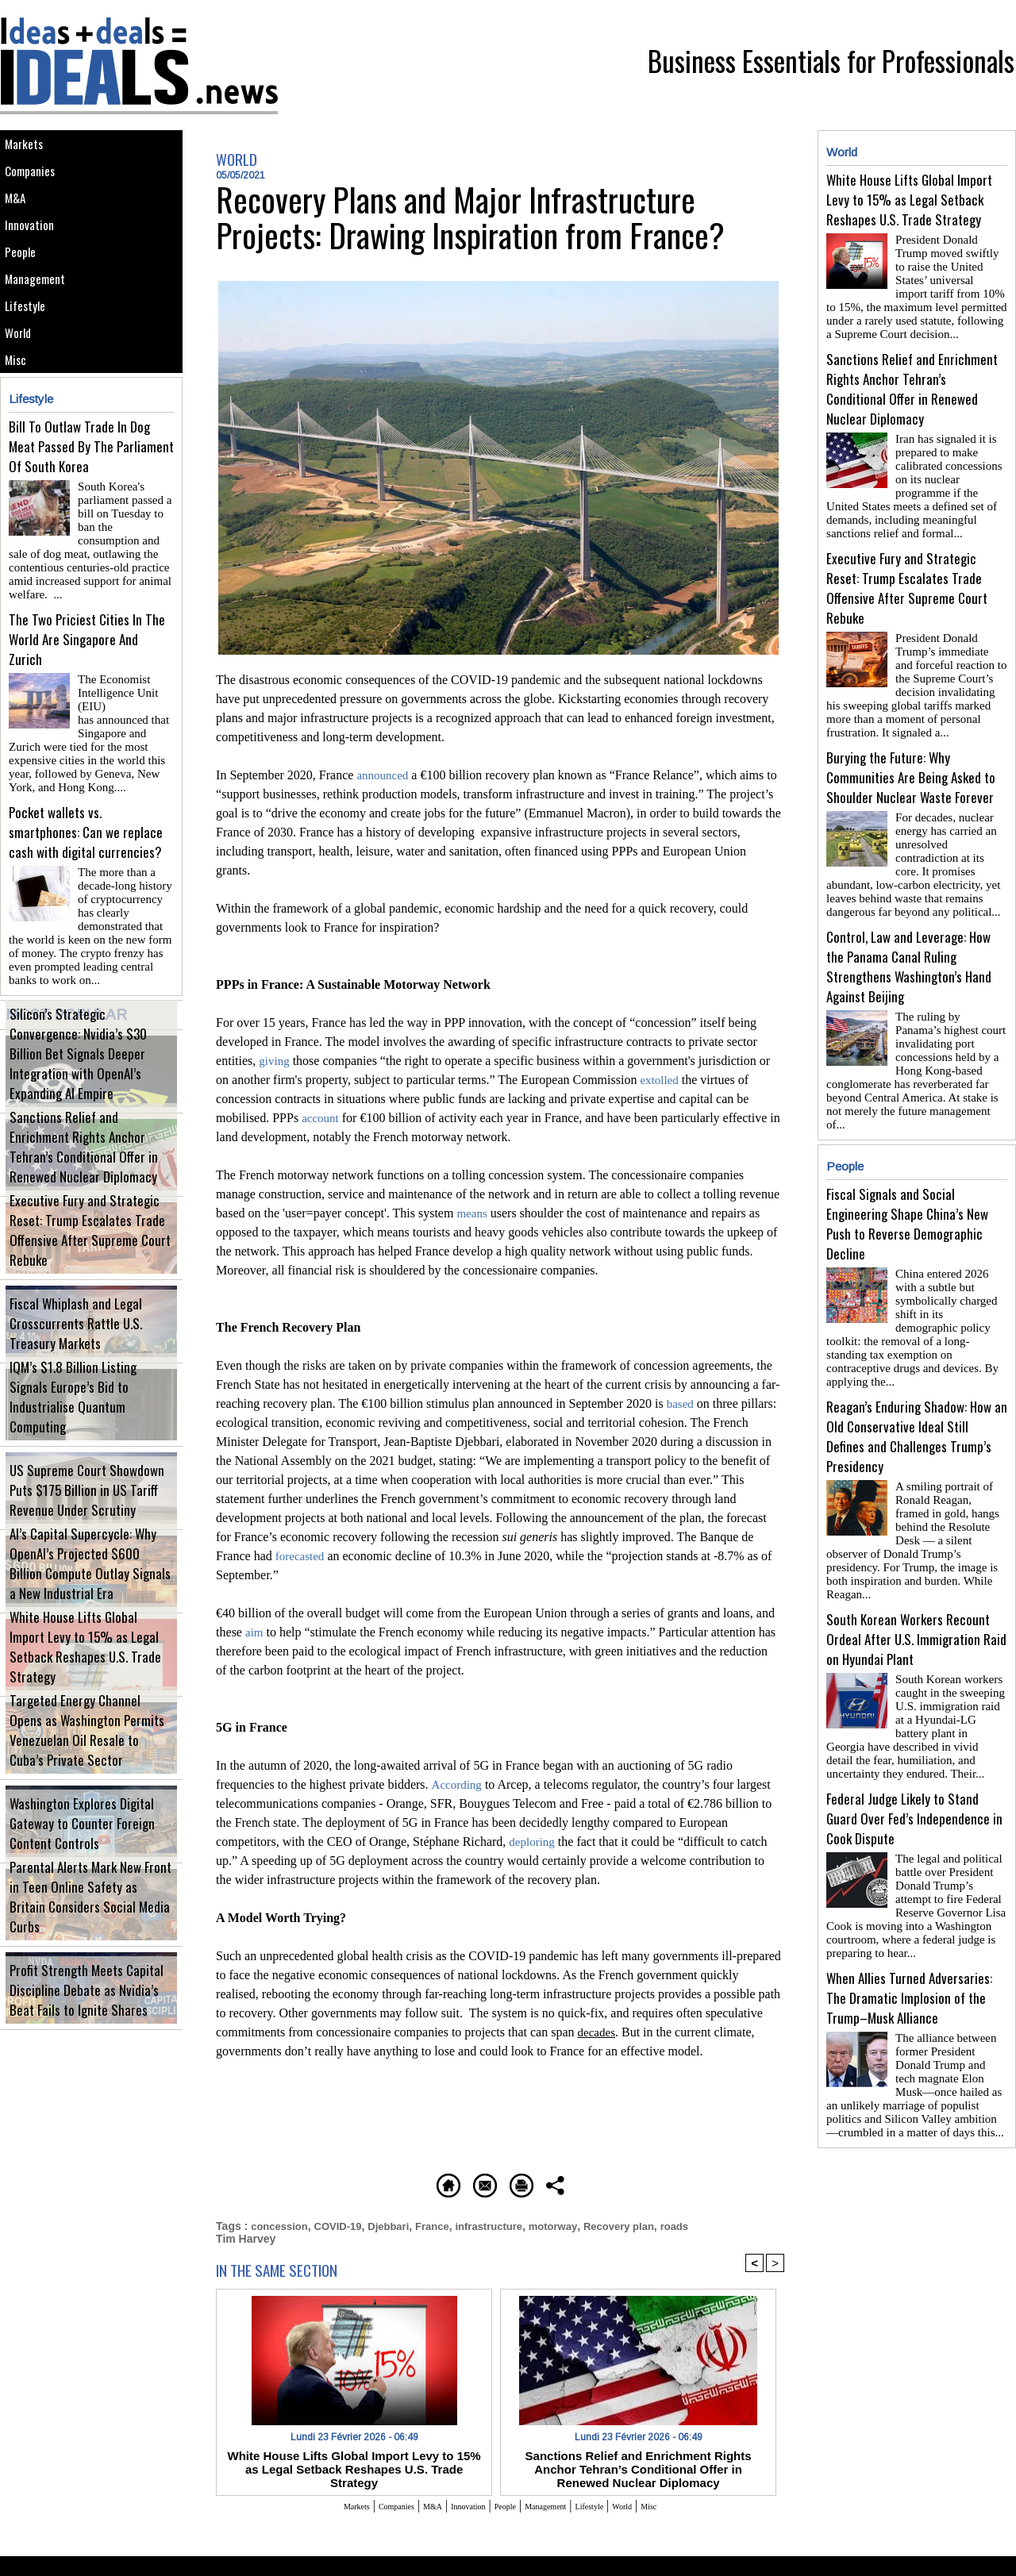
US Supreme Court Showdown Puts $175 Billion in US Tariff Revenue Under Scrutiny (90, 1526)
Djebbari (397, 2224)
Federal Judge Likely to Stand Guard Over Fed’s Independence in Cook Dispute (914, 1727)
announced (383, 775)
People (25, 291)
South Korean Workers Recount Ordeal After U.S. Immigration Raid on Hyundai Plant (916, 1554)
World (23, 398)
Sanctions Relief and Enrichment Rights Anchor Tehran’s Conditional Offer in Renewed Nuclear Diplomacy (91, 1193)
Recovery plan (644, 2224)
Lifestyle (30, 362)
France (444, 2224)
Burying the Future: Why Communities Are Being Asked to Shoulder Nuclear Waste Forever (910, 758)
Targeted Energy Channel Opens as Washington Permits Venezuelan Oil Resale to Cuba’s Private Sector (82, 1776)
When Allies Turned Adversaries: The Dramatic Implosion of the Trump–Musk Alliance (909, 1900)
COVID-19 (344, 2224)
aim (254, 1632)
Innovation (35, 255)
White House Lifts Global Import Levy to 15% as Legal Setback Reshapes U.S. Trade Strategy (87, 1693)
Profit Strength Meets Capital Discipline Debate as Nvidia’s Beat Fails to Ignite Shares (91, 2026)
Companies (36, 184)
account (321, 1118)
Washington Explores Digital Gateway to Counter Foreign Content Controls (91, 1868)
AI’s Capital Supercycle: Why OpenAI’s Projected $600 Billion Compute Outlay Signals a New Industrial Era (90, 1610)
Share (670, 2183)
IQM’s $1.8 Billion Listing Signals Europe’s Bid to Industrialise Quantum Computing (88, 1443)
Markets (29, 148)
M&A (19, 219)
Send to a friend (453, 2183)
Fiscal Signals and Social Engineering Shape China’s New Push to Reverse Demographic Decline (907, 1178)
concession (281, 2224)
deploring (533, 1841)
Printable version (576, 2183)
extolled (660, 1079)
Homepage (345, 2183)
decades (598, 2032)
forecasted (301, 1556)
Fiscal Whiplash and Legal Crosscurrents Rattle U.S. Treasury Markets (82, 1360)
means (472, 1213)
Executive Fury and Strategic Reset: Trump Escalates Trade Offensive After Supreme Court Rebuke (90, 1276)
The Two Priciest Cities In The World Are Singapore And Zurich (87, 698)
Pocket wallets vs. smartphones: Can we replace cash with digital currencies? (86, 871)
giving (275, 1060)
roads (702, 2224)
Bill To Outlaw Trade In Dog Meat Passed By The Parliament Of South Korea (91, 525)
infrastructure (505, 2224)
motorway (573, 2224)
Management (41, 326)
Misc (20, 434)
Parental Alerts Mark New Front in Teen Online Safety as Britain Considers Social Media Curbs (90, 1943)
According (458, 1784)
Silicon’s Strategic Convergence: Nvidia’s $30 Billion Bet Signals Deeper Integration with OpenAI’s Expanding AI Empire (90, 1101)
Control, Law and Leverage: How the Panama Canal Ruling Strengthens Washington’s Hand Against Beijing (908, 941)
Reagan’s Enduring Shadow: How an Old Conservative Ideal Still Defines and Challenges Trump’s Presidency (916, 1371)
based (681, 1403)
